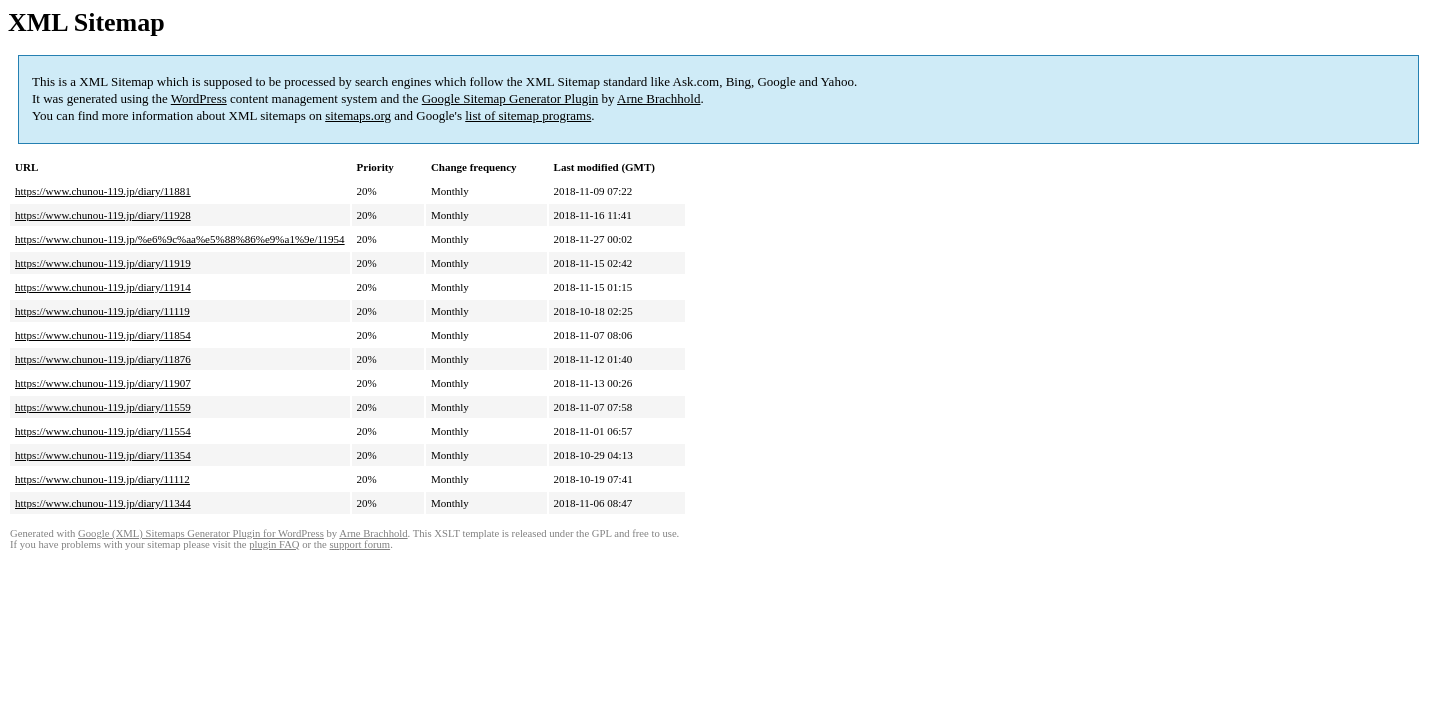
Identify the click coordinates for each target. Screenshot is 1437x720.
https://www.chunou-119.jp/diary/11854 (103, 335)
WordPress (199, 98)
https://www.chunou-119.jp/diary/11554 (103, 431)
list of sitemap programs (528, 115)
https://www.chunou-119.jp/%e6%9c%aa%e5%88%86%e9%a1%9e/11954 (180, 239)
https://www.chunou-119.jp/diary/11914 (103, 287)
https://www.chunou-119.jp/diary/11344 (103, 503)
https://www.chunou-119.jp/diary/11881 (103, 191)
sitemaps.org (358, 115)
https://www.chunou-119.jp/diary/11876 (103, 359)
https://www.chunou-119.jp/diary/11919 (103, 263)
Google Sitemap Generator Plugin (510, 98)
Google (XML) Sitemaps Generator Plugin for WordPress (201, 533)
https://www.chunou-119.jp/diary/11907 (103, 383)
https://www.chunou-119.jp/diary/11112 (102, 479)
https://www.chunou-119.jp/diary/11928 (103, 215)
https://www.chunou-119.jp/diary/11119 (102, 311)
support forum (359, 544)
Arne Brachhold (658, 98)
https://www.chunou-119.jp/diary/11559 (103, 407)
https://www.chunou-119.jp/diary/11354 (103, 455)
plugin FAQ (274, 544)
